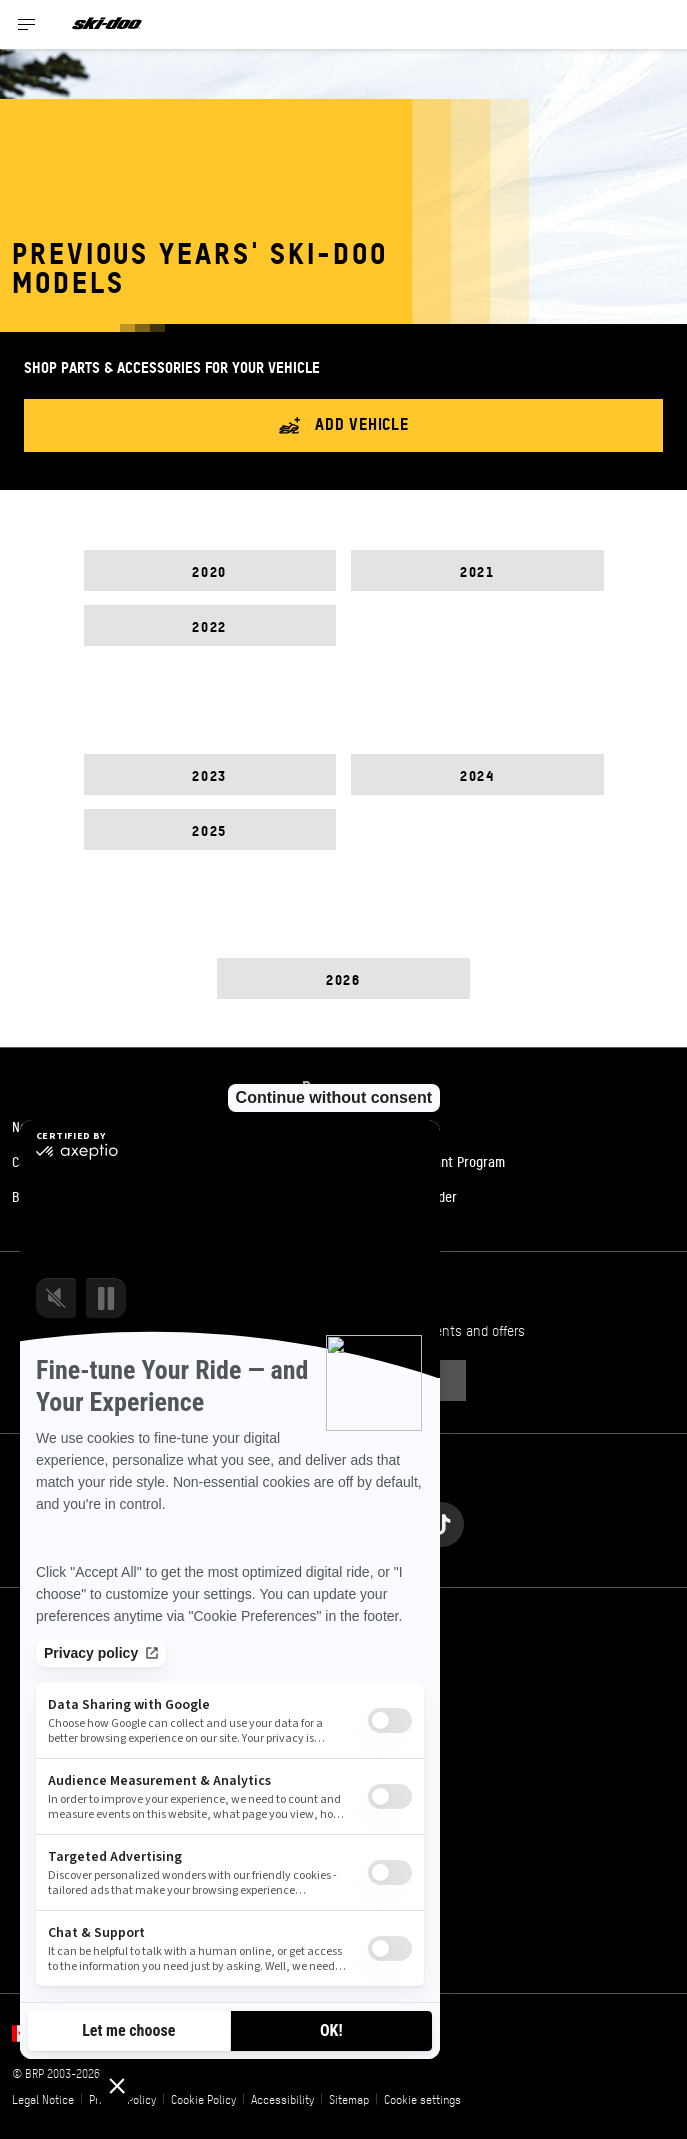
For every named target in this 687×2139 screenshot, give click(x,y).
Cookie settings (422, 2099)
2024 (477, 774)
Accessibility (282, 2099)
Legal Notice (43, 2099)
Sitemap (349, 2099)
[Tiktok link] (441, 1519)
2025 (209, 829)
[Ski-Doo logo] (107, 24)
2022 (209, 625)
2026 (343, 978)
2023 (209, 774)
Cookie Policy (203, 2099)
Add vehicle (343, 426)
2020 (209, 570)
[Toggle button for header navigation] (27, 24)
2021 (477, 570)
